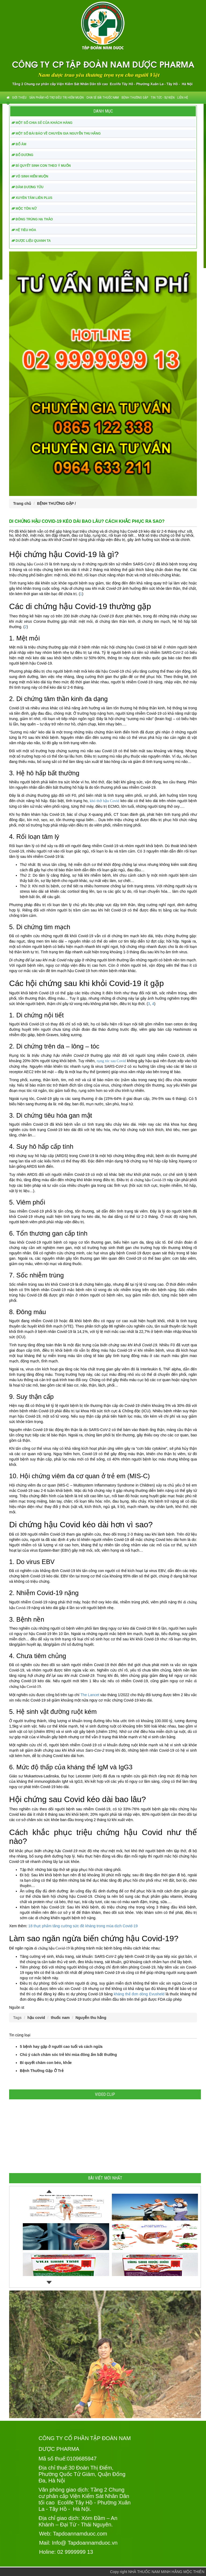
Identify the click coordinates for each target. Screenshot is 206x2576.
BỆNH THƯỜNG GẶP (135, 97)
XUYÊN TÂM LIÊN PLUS (32, 198)
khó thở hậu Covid (104, 801)
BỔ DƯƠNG (22, 155)
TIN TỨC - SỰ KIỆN (163, 97)
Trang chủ (22, 503)
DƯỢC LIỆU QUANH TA (31, 241)
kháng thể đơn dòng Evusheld (139, 1994)
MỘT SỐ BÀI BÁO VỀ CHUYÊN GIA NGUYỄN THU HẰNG (56, 133)
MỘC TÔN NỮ (24, 208)
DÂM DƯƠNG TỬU (27, 187)
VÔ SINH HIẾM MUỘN (30, 176)
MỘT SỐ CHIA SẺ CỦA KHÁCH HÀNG (42, 123)
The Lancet (89, 1695)
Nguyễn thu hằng (90, 2017)
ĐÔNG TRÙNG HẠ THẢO (32, 219)
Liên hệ (182, 97)
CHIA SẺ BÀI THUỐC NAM (102, 97)
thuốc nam (60, 2017)
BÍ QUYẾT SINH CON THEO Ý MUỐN (41, 166)
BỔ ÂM (19, 144)
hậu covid (36, 2017)
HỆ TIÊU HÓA (24, 230)
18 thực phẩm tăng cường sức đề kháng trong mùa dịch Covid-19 (83, 1926)
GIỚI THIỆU (19, 97)
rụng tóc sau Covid (111, 1061)
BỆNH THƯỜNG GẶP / (56, 503)
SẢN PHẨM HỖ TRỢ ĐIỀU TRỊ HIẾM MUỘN (56, 97)
